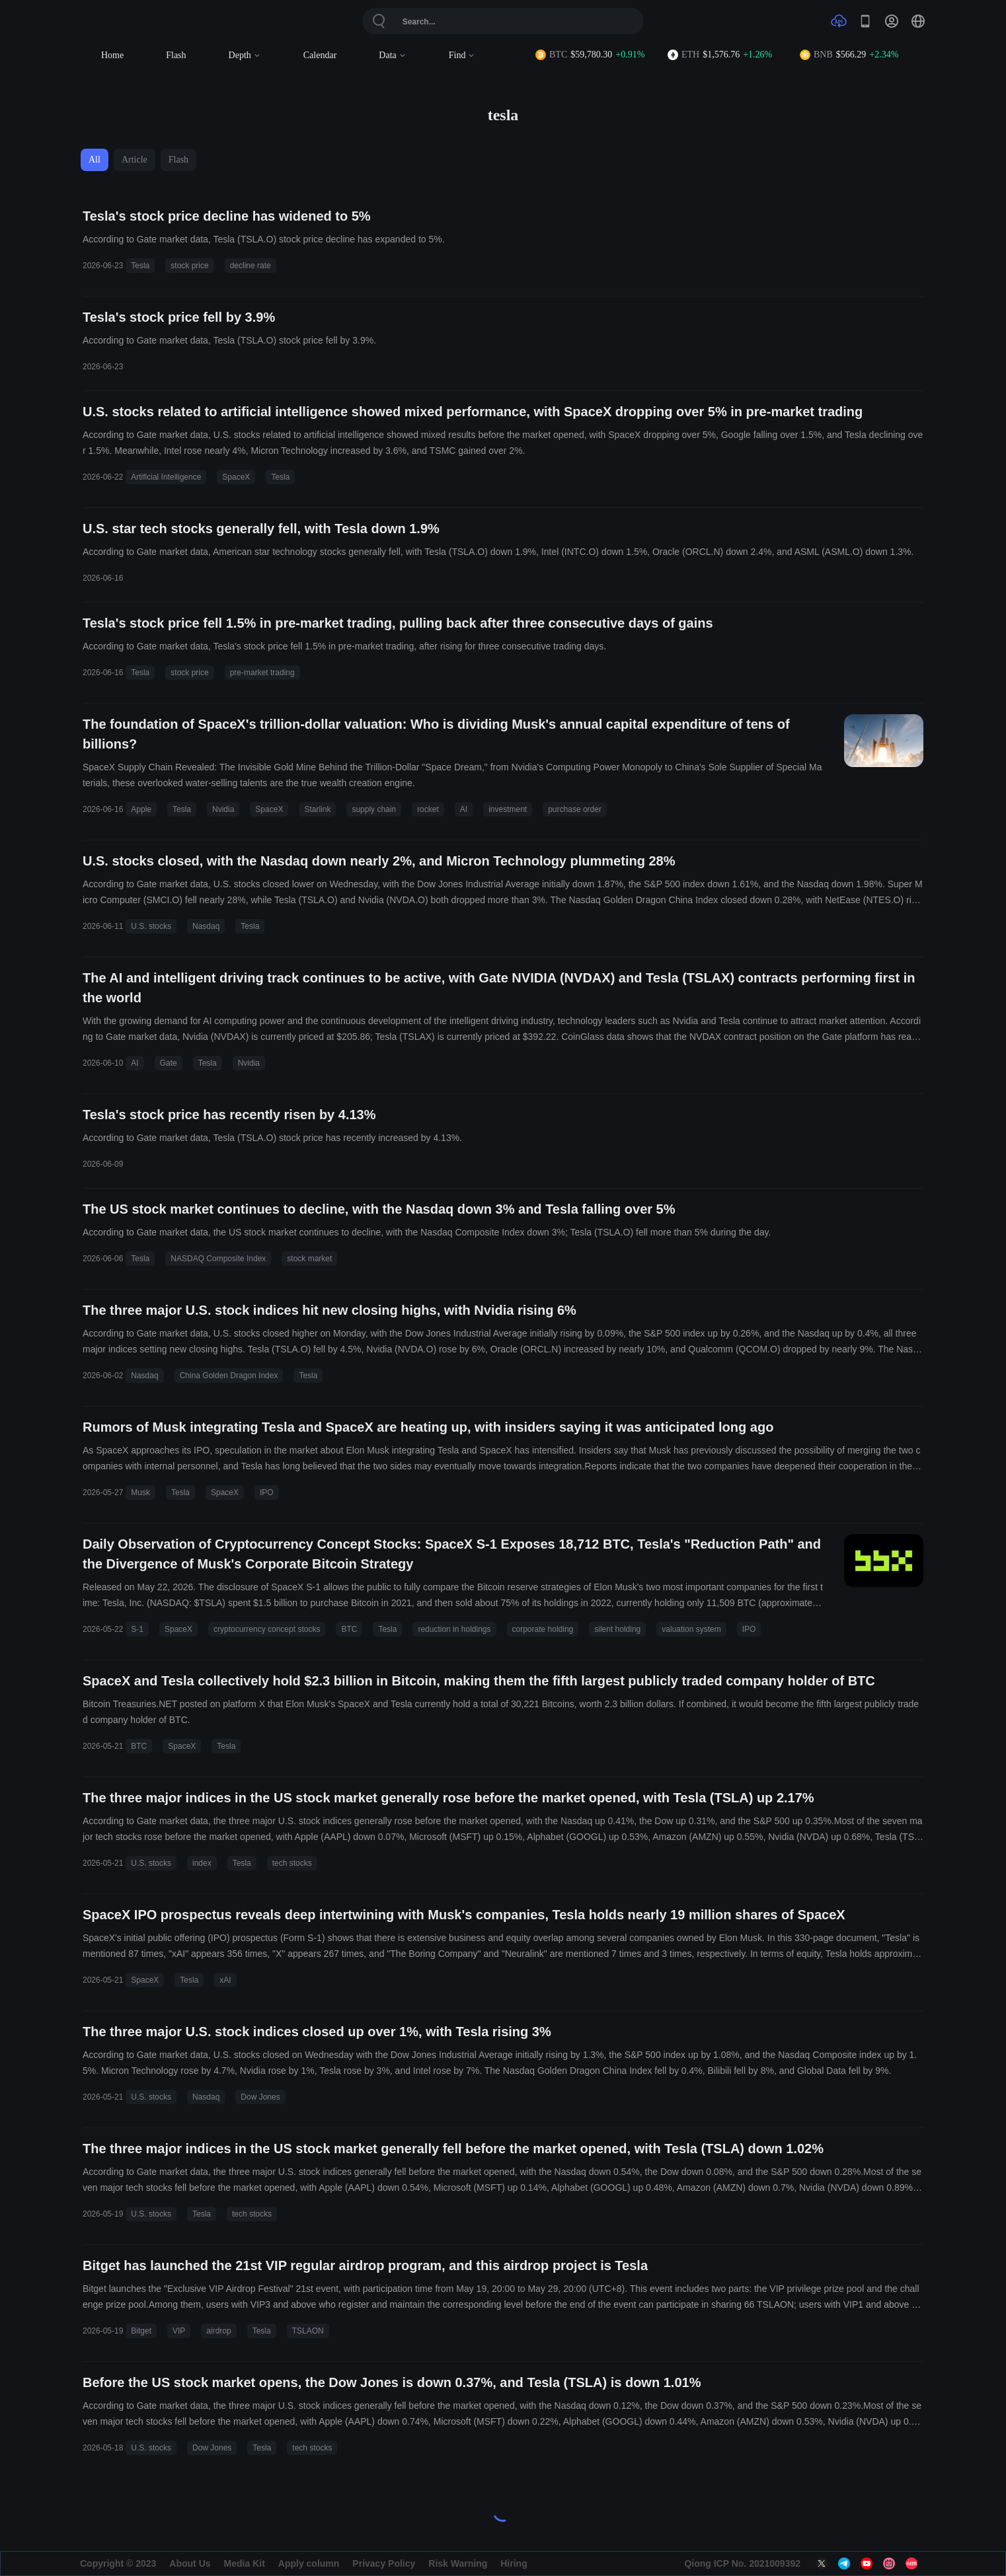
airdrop (218, 2331)
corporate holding (543, 1629)
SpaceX (236, 477)
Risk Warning (457, 2563)
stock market (309, 1258)
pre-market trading (262, 672)
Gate (168, 1063)
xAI (225, 1980)
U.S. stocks (151, 926)
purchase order (574, 809)
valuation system (691, 1629)
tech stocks (292, 1863)
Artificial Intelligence (166, 477)
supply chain (374, 809)
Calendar (320, 55)
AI (463, 809)
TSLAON (308, 2331)
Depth (245, 55)
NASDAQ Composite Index (218, 1258)
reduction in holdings (454, 1629)
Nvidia (223, 809)
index (202, 1863)
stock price (189, 265)
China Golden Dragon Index (229, 1375)
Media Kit (244, 2563)
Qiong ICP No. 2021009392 (742, 2563)
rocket (428, 809)
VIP (179, 2331)
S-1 (137, 1629)
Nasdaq (205, 926)
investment (507, 809)
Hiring (513, 2563)
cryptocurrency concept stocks (266, 1629)
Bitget (141, 2331)
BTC (349, 1629)
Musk (140, 1492)
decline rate (250, 265)
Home (112, 55)
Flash (176, 55)
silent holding (617, 1629)
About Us (189, 2563)
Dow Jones (260, 2097)
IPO (267, 1492)
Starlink (317, 809)
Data (392, 55)
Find (462, 55)
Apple (141, 809)
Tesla (140, 265)
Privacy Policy (383, 2563)
